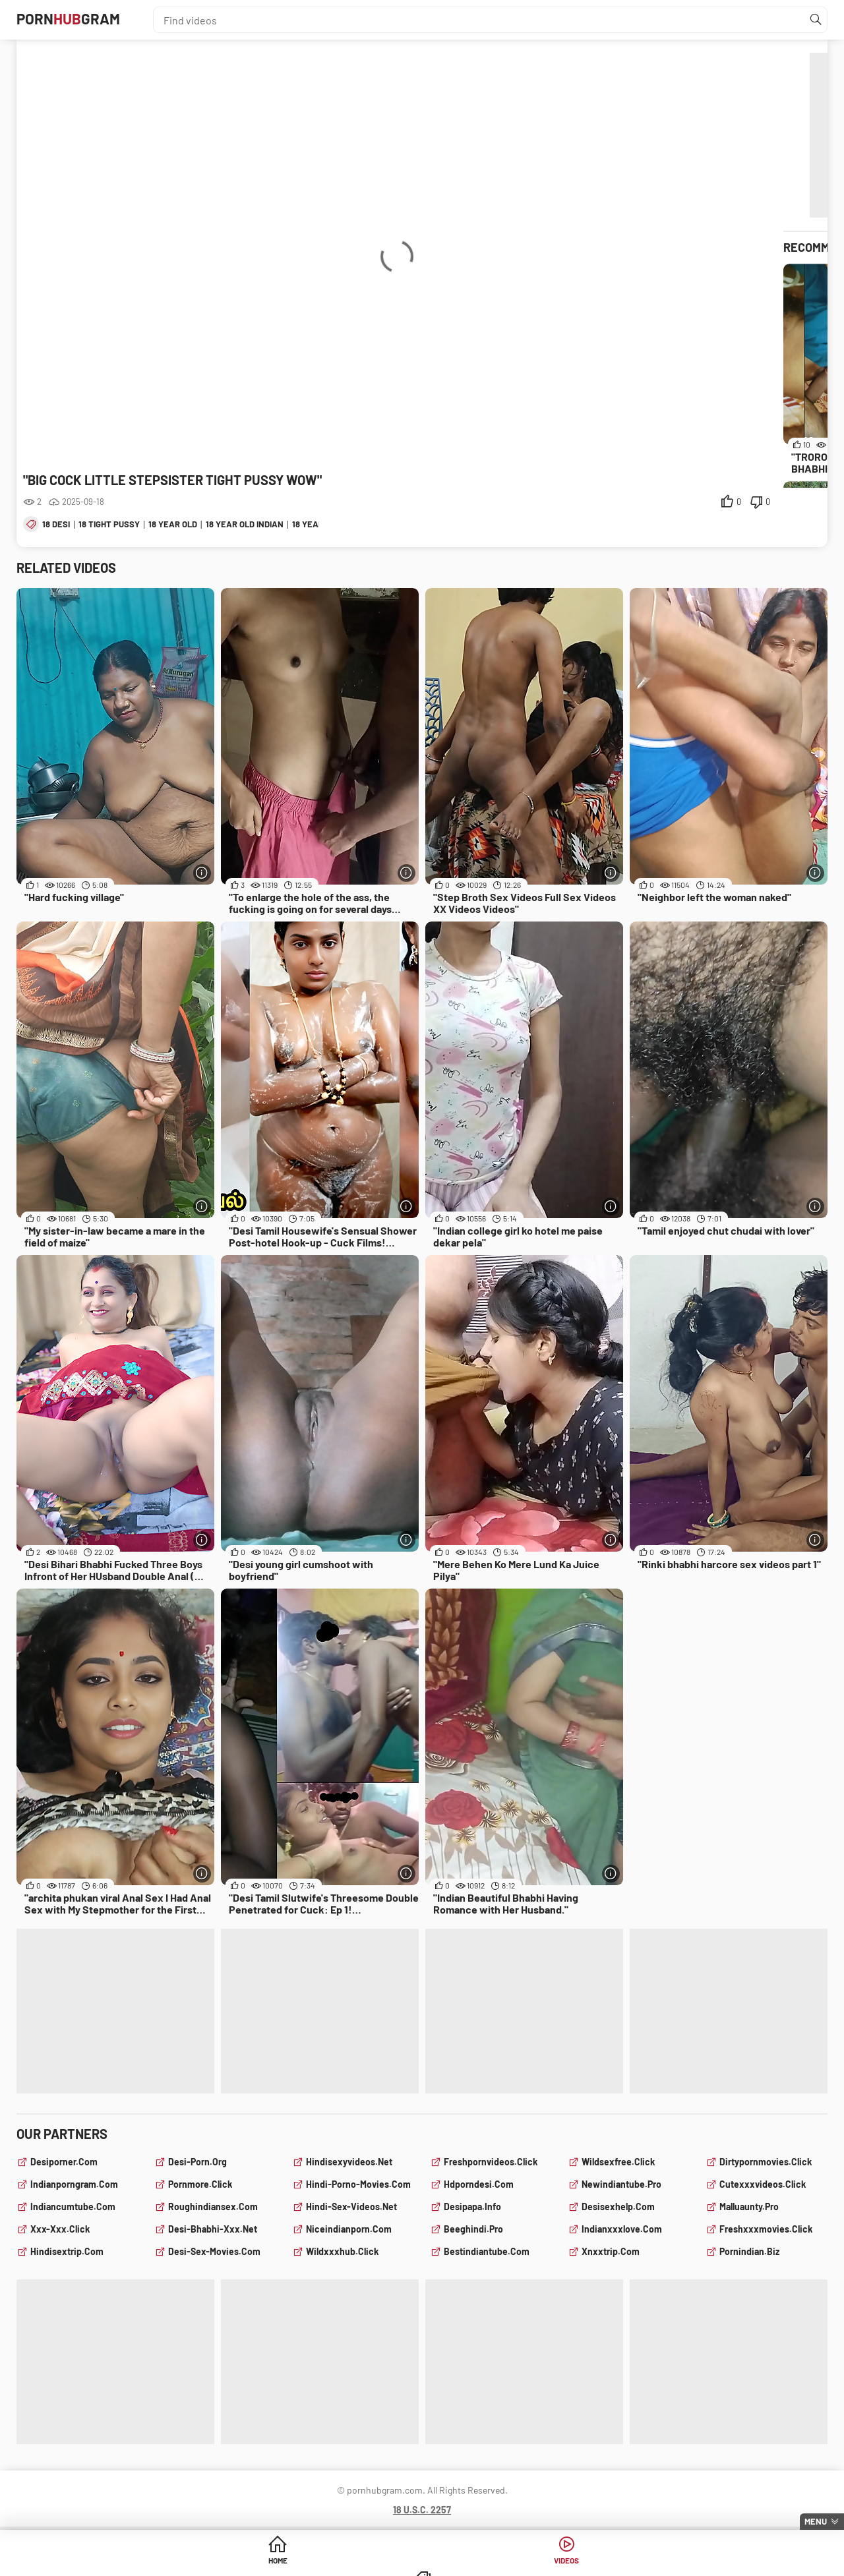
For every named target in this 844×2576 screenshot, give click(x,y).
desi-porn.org (197, 2161)
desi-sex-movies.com (214, 2251)
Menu (815, 2521)
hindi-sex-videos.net (351, 2206)
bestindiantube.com (486, 2251)
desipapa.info (472, 2206)
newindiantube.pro (621, 2184)
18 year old (172, 524)
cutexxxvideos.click (762, 2184)
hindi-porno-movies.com (358, 2184)
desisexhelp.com (618, 2206)
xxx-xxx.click (60, 2229)
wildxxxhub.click (342, 2251)
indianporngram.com (74, 2184)
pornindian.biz (749, 2251)
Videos (422, 2562)
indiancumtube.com (72, 2206)
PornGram (81, 20)
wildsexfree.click (618, 2161)
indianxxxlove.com (622, 2229)
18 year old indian (245, 524)
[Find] (813, 19)
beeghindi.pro (473, 2229)
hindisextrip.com (67, 2251)
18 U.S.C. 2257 (422, 2509)
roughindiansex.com (213, 2206)
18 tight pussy (109, 524)
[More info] (201, 872)
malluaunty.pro (749, 2206)
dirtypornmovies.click (765, 2161)
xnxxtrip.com (611, 2251)
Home (321, 2562)
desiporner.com (64, 2161)
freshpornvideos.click (490, 2161)
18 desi (56, 524)
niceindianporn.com (349, 2229)
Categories (523, 2562)
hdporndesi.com (479, 2184)
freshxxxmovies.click (765, 2229)
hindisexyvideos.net (349, 2161)
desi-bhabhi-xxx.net (212, 2229)
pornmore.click (200, 2184)
